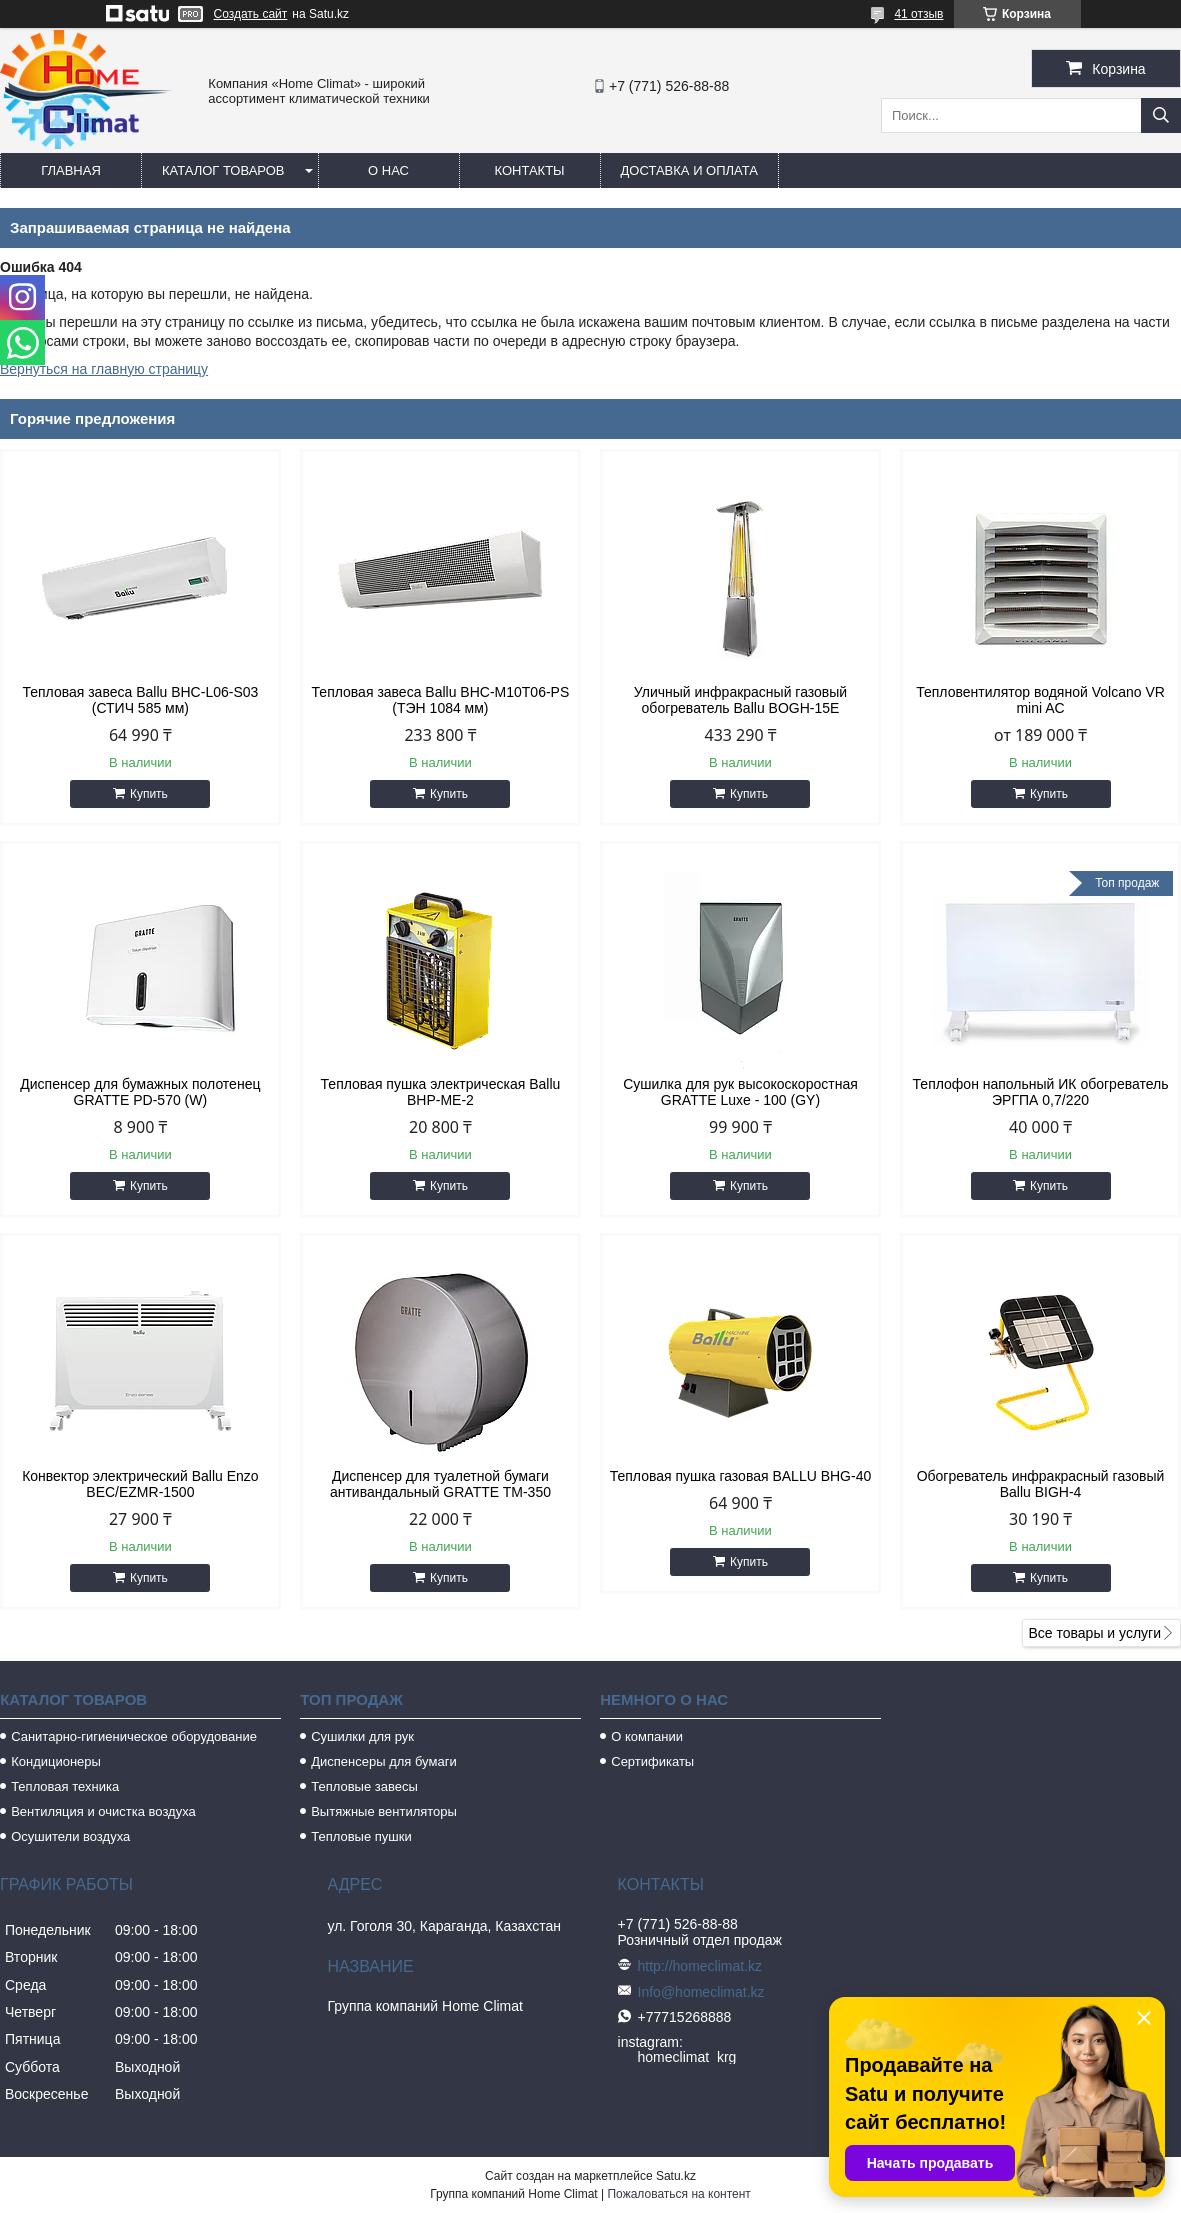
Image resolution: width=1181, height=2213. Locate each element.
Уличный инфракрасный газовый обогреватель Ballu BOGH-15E (740, 700)
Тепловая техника (65, 1786)
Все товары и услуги (1094, 1633)
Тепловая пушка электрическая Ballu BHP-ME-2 (441, 1092)
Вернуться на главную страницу (104, 369)
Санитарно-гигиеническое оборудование (134, 1736)
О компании (647, 1736)
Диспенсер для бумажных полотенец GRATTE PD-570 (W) (140, 1092)
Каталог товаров (223, 170)
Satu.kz (676, 2176)
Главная (71, 170)
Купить (149, 794)
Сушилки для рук (362, 1736)
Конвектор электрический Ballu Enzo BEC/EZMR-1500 (140, 1484)
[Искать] (1161, 115)
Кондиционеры (56, 1761)
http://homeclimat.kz (700, 1966)
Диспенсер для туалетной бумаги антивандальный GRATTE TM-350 (440, 1484)
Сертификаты (652, 1761)
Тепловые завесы (364, 1786)
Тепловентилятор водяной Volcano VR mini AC (1040, 700)
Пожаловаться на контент (678, 2194)
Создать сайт (251, 14)
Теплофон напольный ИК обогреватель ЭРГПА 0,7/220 (1041, 1092)
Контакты (529, 170)
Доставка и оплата (689, 170)
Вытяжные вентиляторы (384, 1811)
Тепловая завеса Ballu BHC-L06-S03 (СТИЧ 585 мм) (140, 700)
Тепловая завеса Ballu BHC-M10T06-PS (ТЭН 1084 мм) (441, 700)
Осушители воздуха (70, 1836)
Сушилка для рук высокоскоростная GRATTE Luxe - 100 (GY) (740, 1092)
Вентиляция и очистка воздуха (103, 1811)
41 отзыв (918, 14)
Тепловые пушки (361, 1836)
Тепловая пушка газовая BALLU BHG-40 (741, 1476)
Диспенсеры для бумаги (383, 1761)
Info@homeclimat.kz (701, 1992)
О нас (388, 170)
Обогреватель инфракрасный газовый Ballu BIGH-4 (1041, 1484)
